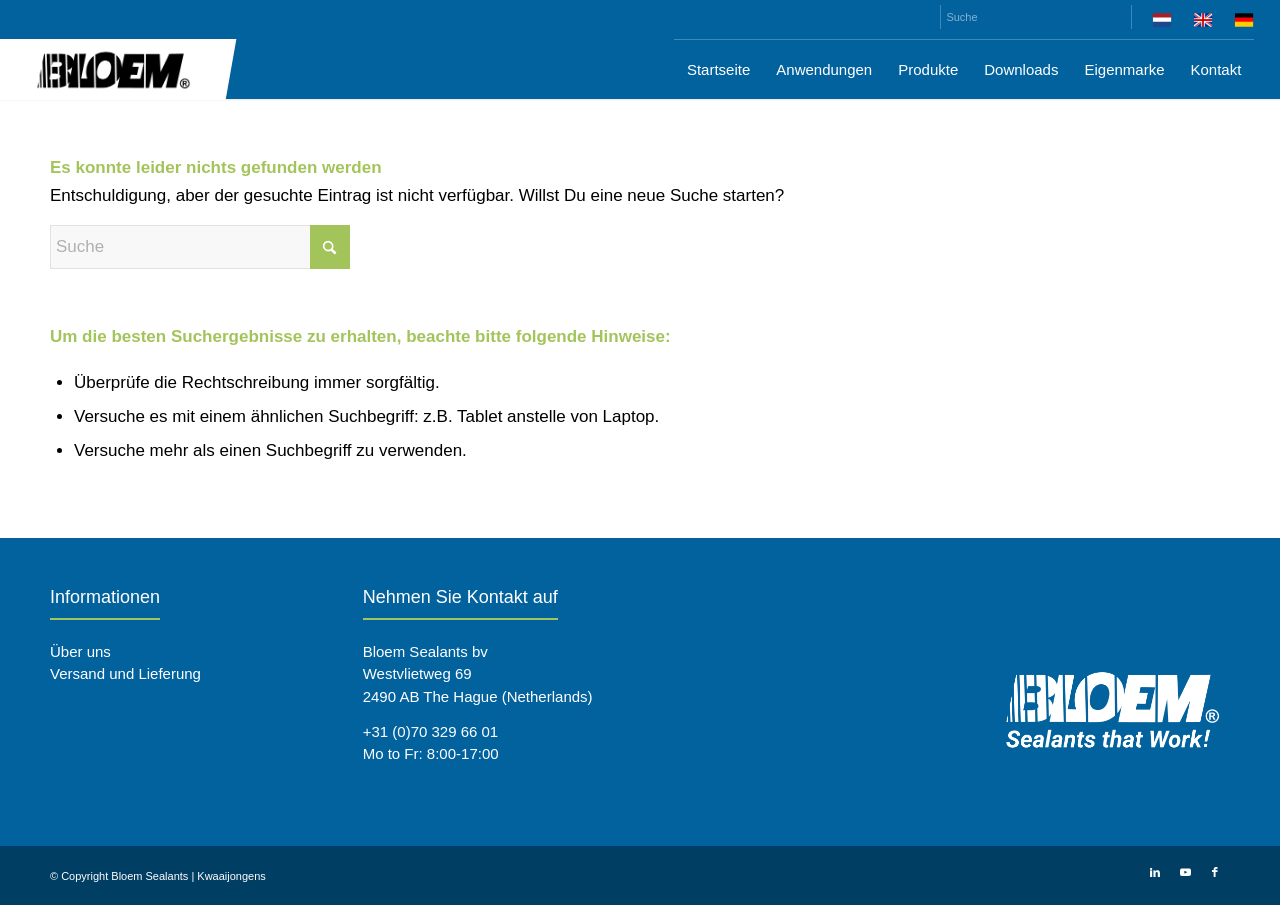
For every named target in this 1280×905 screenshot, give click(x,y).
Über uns (80, 651)
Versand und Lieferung (125, 673)
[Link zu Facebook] (1215, 872)
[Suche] (1036, 17)
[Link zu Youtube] (1185, 872)
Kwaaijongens (231, 876)
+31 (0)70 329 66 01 (431, 731)
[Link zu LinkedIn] (1155, 872)
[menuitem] (1162, 23)
